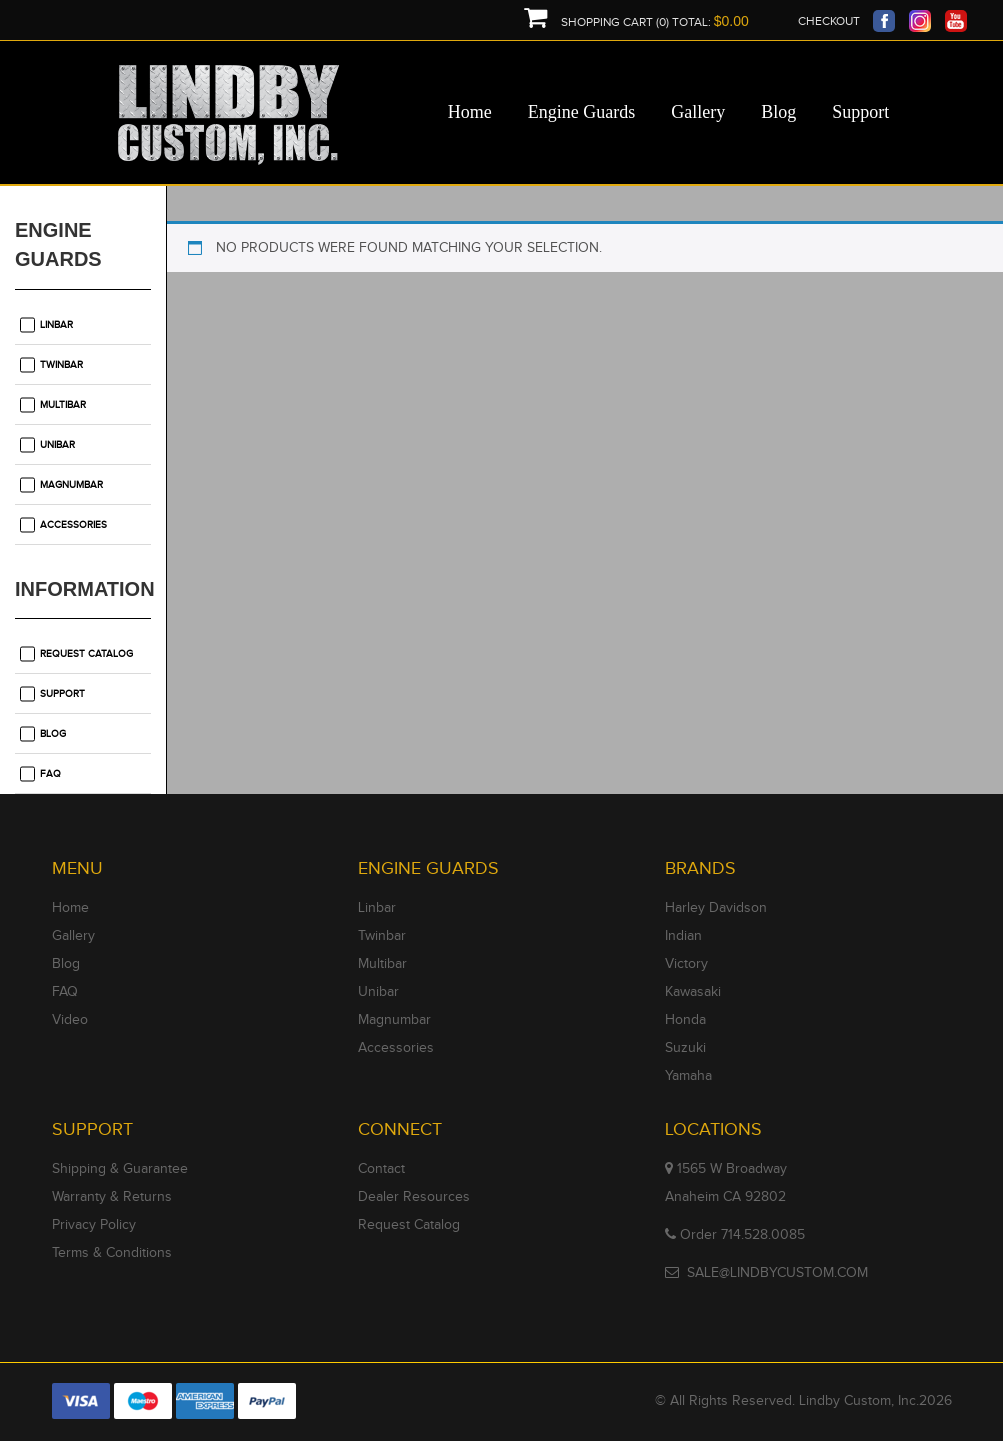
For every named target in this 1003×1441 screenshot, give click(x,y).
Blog (53, 734)
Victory (686, 964)
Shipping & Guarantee (120, 1169)
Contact (381, 1169)
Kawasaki (693, 992)
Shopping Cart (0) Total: (636, 22)
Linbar (56, 325)
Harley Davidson (716, 908)
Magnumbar (71, 485)
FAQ (50, 774)
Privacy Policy (94, 1225)
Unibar (57, 445)
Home (70, 908)
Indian (683, 936)
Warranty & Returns (112, 1197)
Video (70, 1020)
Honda (685, 1020)
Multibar (63, 405)
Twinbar (61, 365)
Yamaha (688, 1076)
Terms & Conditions (112, 1253)
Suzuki (685, 1048)
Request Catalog (86, 654)
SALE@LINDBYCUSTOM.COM (777, 1273)
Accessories (73, 525)
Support (62, 694)
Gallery (73, 936)
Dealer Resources (414, 1197)
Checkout (829, 21)
